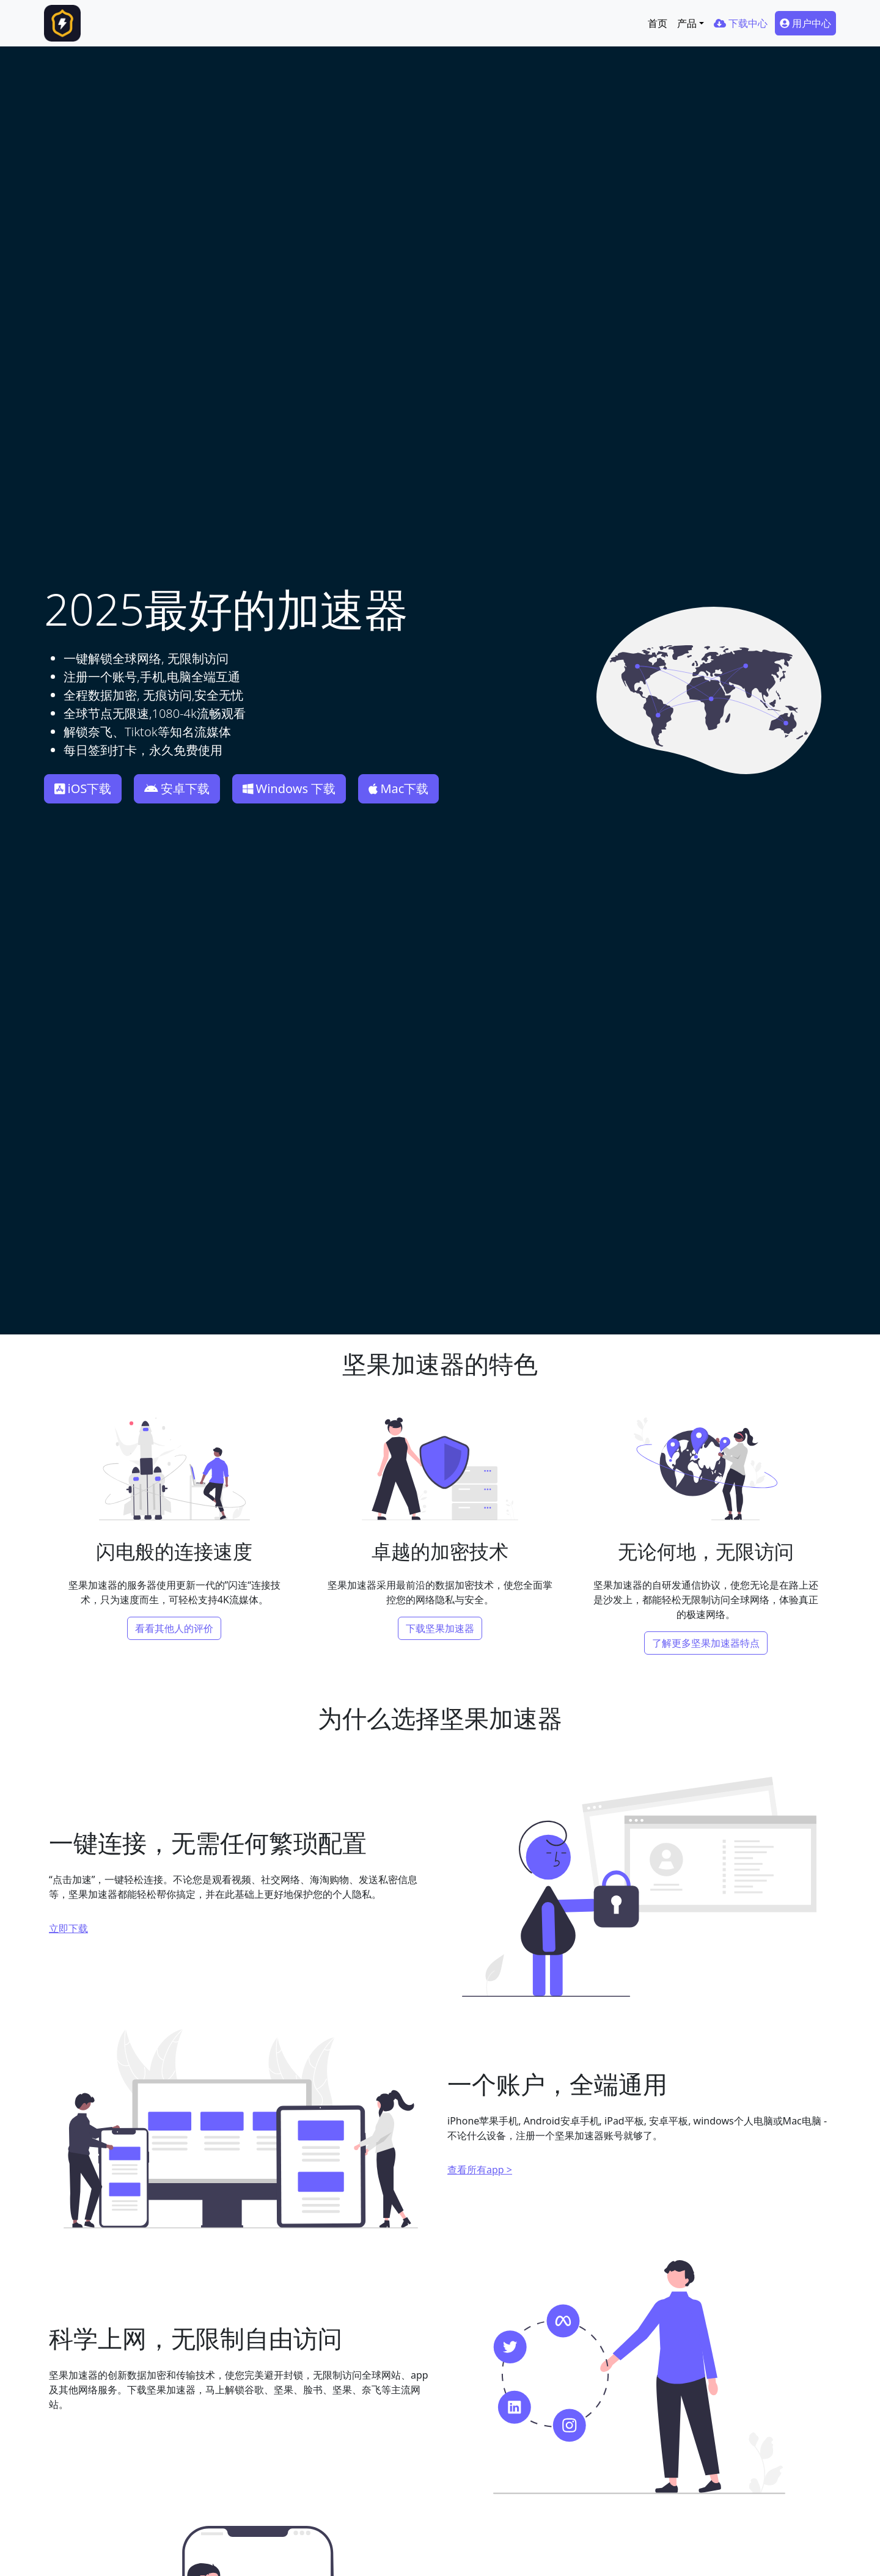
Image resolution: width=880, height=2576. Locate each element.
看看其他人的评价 (174, 1628)
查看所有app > (479, 2169)
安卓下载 (177, 788)
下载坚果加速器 (440, 1628)
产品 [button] (687, 23)
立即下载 (68, 1928)
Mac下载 (398, 788)
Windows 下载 (289, 788)
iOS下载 (82, 788)
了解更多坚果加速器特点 (706, 1643)
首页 (657, 23)
